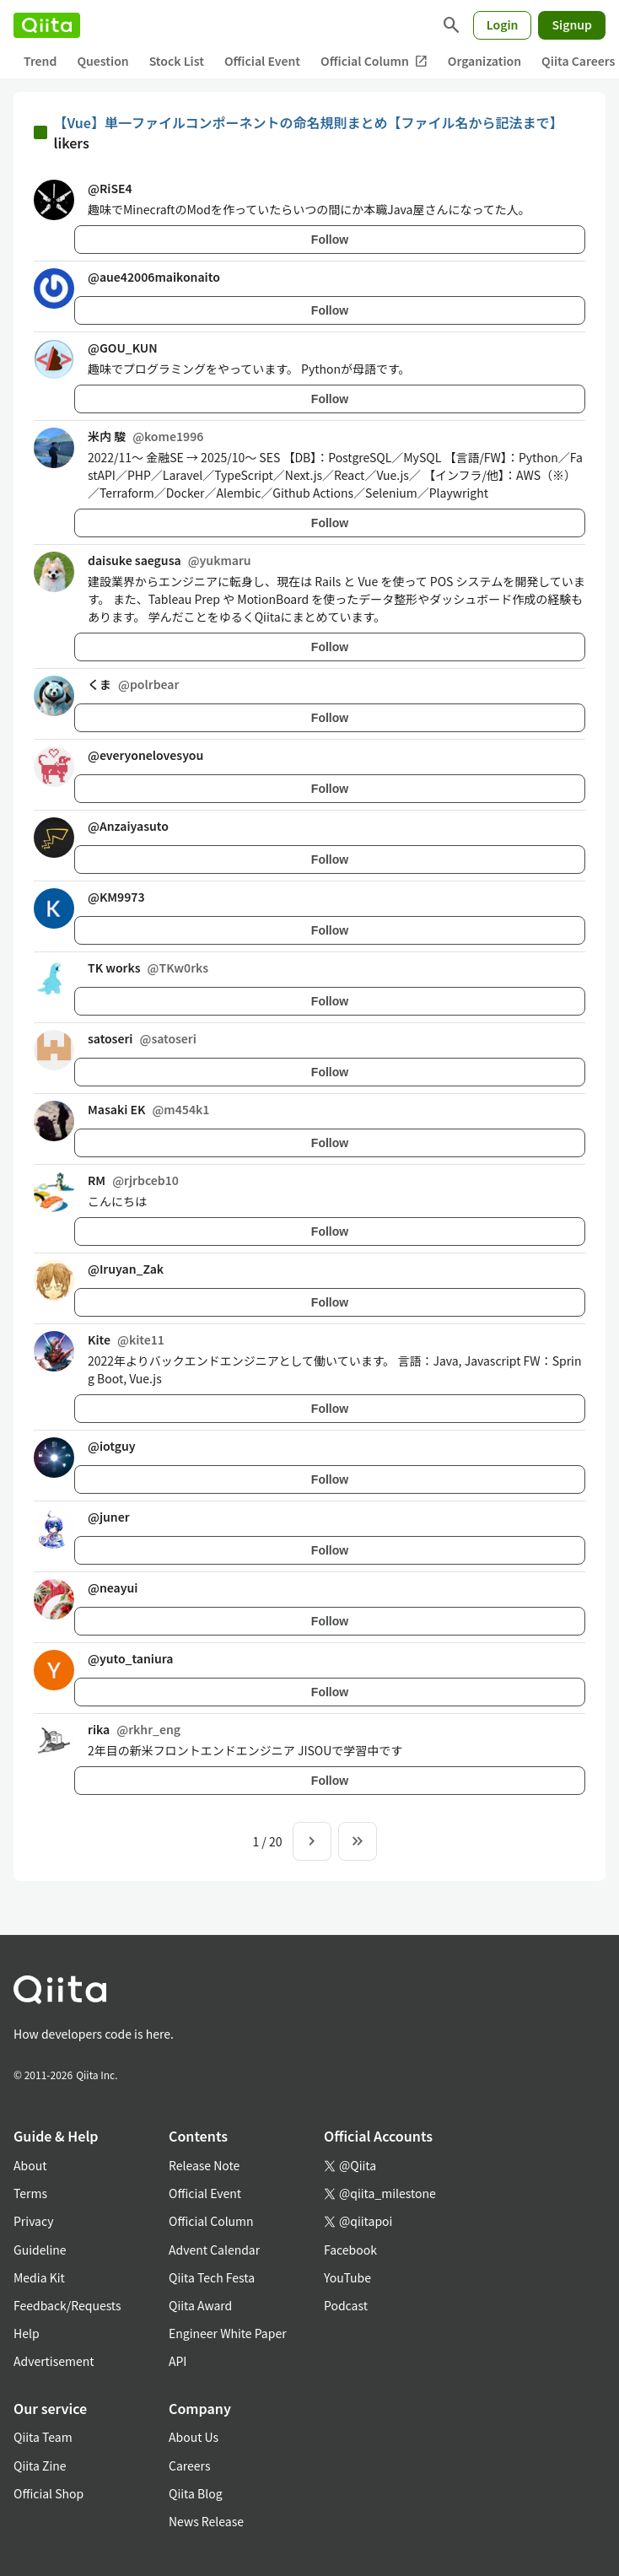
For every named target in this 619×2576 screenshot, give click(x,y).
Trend (40, 60)
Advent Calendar (214, 2249)
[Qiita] (46, 25)
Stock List (176, 60)
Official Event (262, 60)
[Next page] (312, 1841)
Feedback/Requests (67, 2305)
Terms (30, 2193)
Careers (189, 2465)
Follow (329, 239)
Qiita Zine (40, 2465)
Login (503, 24)
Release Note (204, 2165)
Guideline (40, 2249)
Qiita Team (43, 2436)
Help (26, 2333)
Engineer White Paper (228, 2333)
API (177, 2360)
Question (102, 60)
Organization (484, 60)
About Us (193, 2436)
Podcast (346, 2305)
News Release (206, 2521)
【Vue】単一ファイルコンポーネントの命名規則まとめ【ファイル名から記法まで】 (308, 122)
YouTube (347, 2277)
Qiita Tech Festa (212, 2277)
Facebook (350, 2249)
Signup (572, 24)
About (29, 2165)
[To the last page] (357, 1841)
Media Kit (39, 2277)
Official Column (374, 61)
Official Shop (48, 2493)
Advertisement (53, 2360)
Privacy (33, 2220)
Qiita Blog (196, 2493)
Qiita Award (200, 2305)
